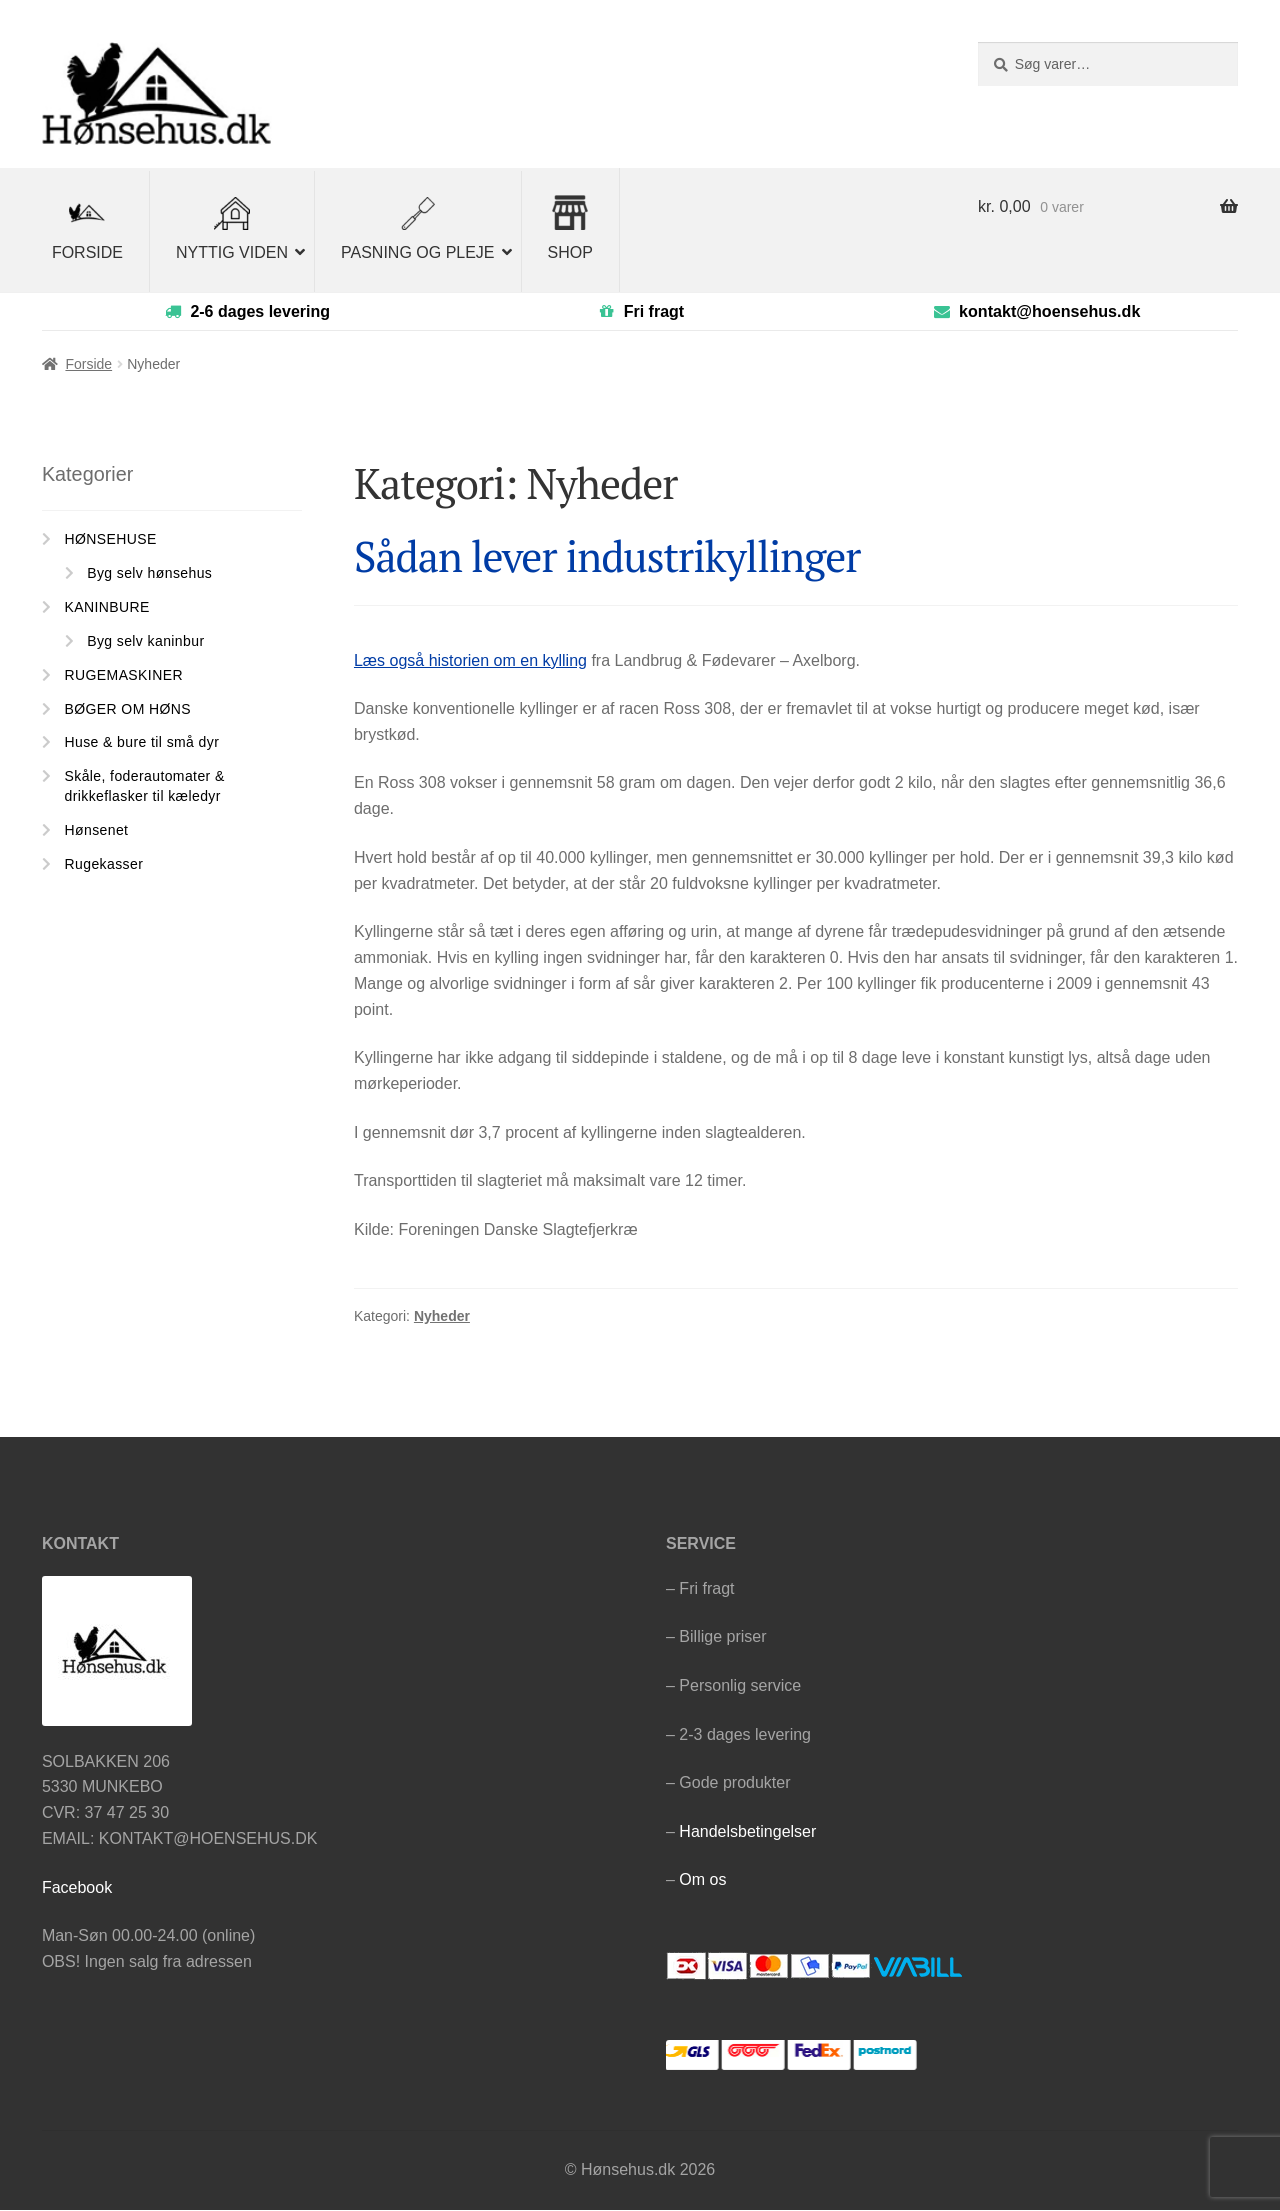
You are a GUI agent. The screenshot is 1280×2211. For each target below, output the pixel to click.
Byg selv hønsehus (149, 574)
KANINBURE (107, 608)
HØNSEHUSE (111, 540)
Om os (702, 1880)
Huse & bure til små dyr (142, 743)
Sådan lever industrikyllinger (607, 557)
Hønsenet (97, 830)
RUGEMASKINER (124, 675)
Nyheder (442, 1317)
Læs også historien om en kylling (470, 660)
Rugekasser (104, 864)
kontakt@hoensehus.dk (1049, 311)
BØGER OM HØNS (128, 709)
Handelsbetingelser (747, 1831)
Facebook (77, 1887)
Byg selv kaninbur (145, 642)
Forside (88, 365)
